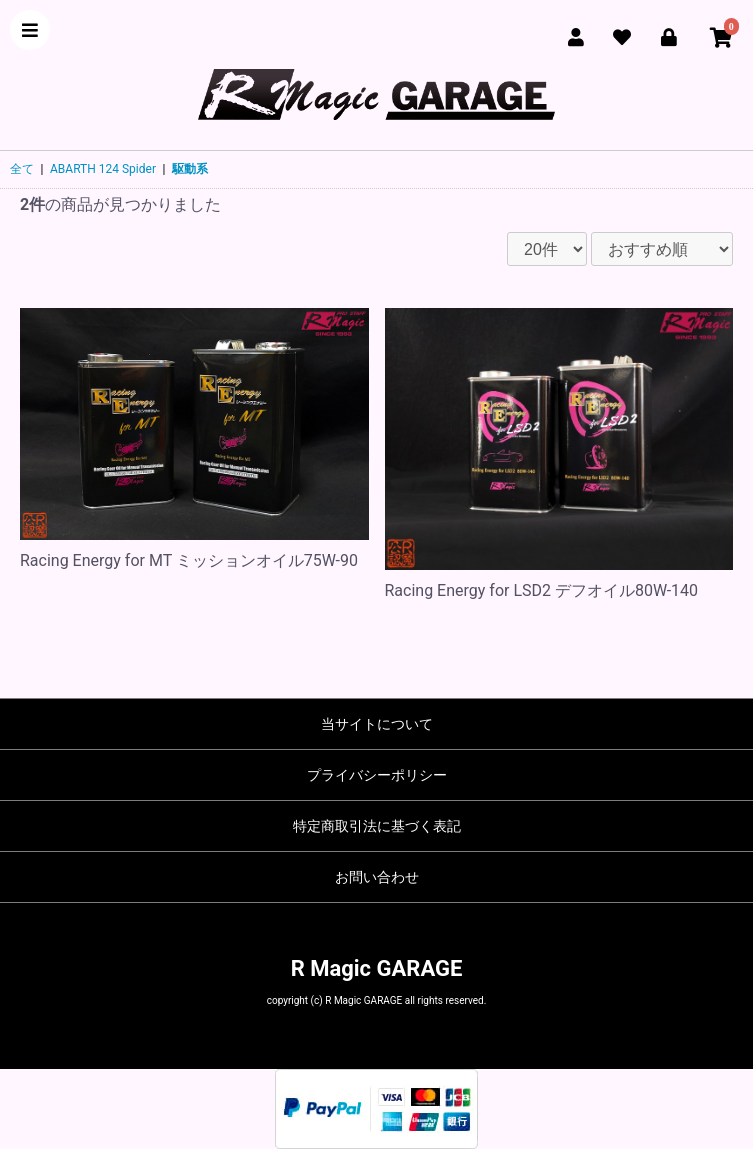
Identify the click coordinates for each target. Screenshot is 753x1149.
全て (22, 169)
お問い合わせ (377, 877)
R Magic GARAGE (377, 968)
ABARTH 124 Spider (103, 169)
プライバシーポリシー (377, 775)
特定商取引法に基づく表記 (377, 826)
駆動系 (190, 169)
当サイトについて (377, 724)
